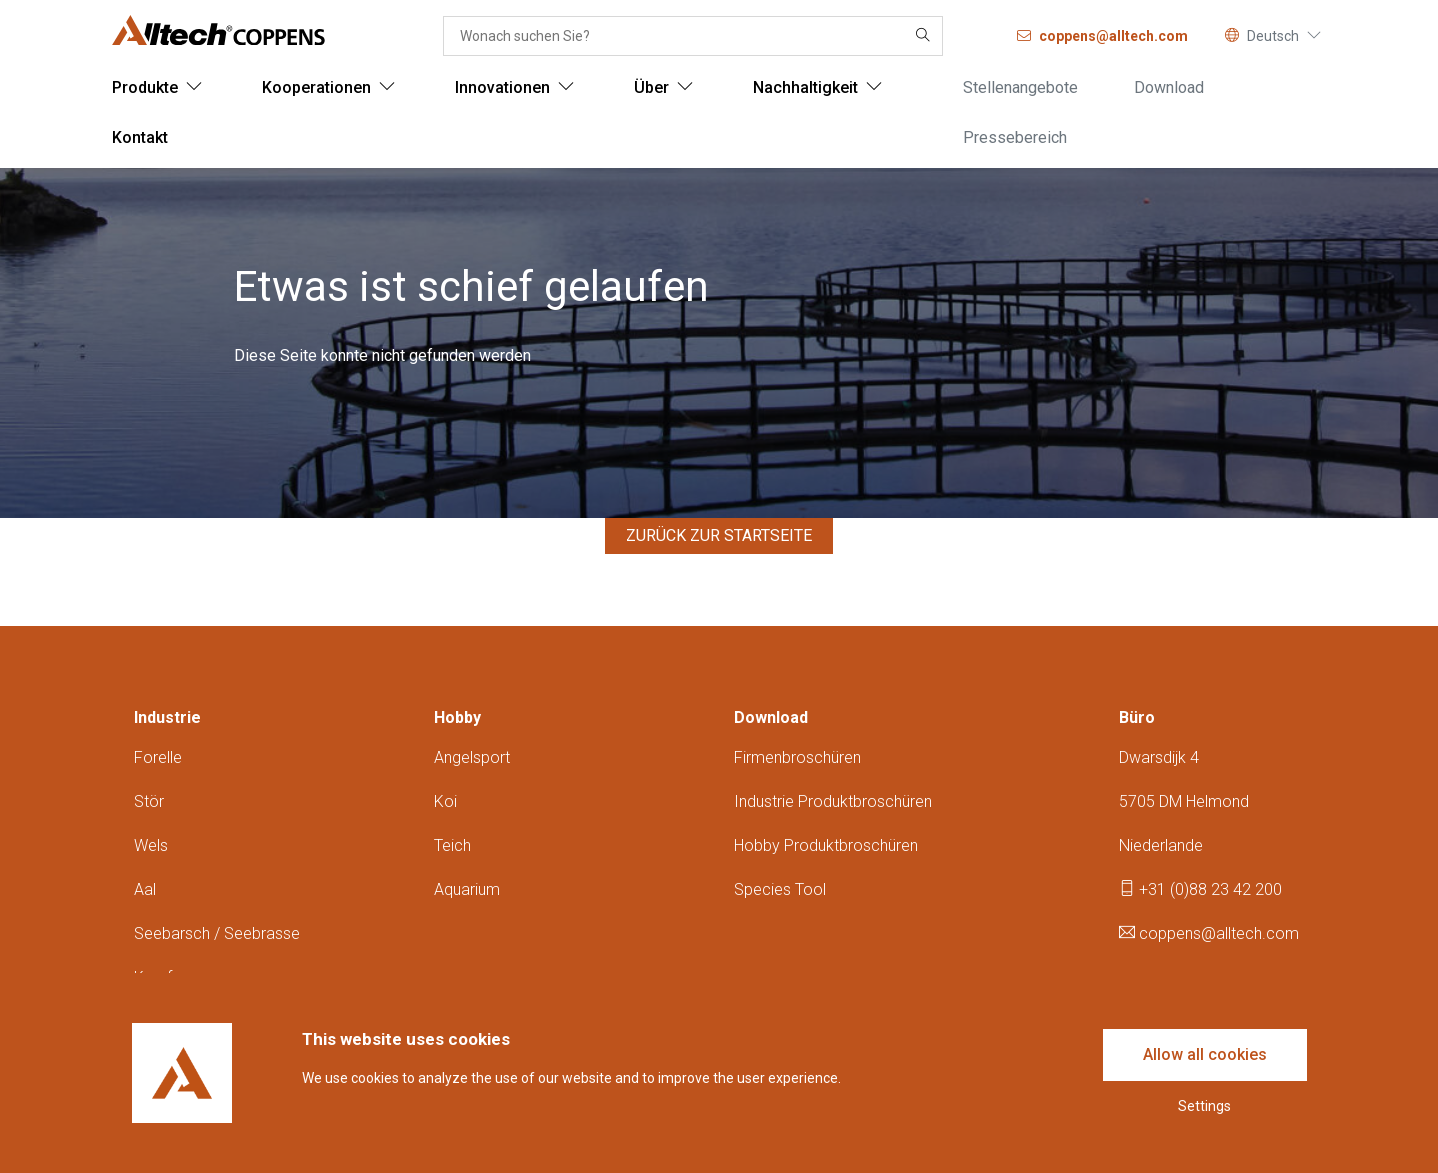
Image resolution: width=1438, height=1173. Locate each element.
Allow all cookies (1205, 1054)
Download (771, 717)
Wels (151, 845)
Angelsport (472, 757)
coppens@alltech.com (1209, 933)
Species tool (780, 889)
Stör (149, 801)
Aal (145, 889)
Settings (1204, 1106)
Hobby (457, 717)
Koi (445, 801)
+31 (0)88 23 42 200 (1200, 889)
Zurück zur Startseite (719, 535)
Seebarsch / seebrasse (217, 933)
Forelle (158, 757)
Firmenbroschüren (797, 757)
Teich (452, 845)
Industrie (167, 717)
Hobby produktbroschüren (826, 845)
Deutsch (1273, 36)
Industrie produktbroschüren (833, 801)
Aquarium (467, 889)
